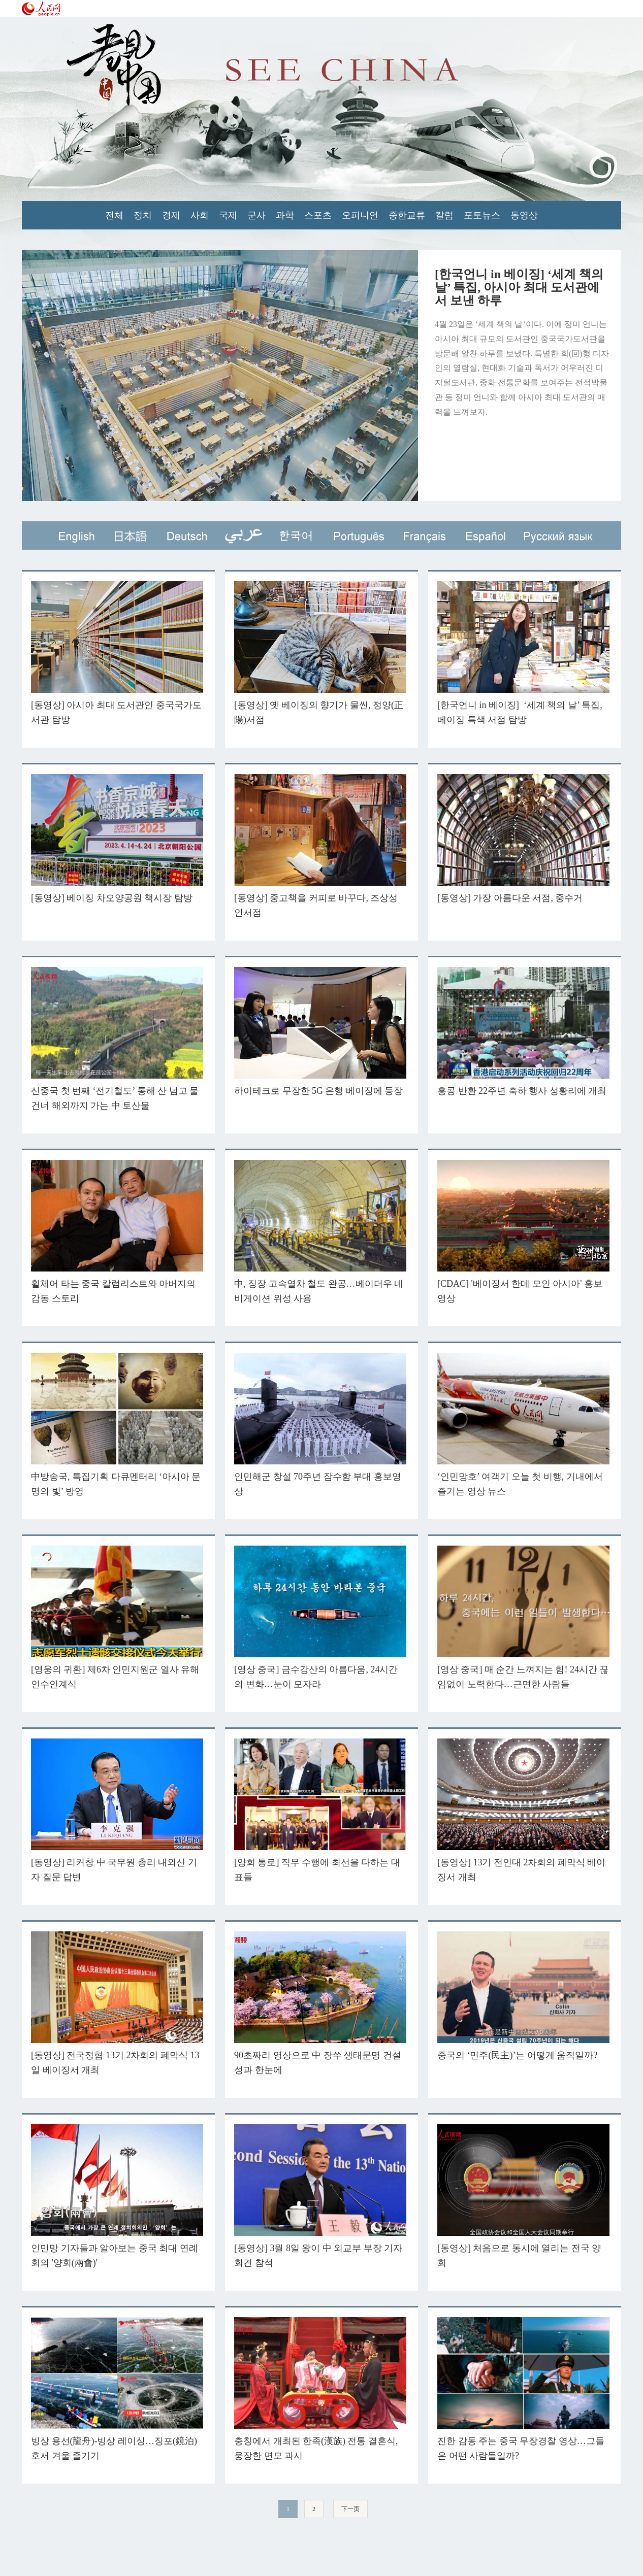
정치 (143, 215)
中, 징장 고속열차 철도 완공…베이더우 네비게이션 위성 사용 (320, 1231)
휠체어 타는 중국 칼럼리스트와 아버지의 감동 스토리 (117, 1231)
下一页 (350, 2509)
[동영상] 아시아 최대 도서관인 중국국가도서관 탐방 (117, 653)
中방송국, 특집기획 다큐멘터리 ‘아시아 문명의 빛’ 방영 (117, 1424)
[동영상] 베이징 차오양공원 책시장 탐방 (117, 838)
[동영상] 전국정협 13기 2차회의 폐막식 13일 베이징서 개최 (117, 2003)
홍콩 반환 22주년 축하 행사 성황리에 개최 (523, 1031)
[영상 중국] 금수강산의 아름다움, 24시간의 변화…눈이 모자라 (320, 1617)
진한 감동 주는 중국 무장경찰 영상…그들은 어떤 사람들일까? (523, 2389)
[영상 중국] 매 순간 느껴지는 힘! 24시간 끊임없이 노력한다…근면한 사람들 (523, 1617)
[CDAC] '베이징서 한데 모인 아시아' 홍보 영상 (523, 1231)
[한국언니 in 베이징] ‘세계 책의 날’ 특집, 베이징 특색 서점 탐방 (523, 653)
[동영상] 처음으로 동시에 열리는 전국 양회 (523, 2196)
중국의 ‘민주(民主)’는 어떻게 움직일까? (523, 1995)
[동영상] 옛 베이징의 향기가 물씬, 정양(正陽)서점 (320, 653)
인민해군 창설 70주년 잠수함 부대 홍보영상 (320, 1424)
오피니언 (360, 215)
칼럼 (444, 215)
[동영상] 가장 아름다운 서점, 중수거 (523, 838)
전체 (114, 215)
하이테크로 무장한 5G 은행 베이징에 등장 (320, 1031)
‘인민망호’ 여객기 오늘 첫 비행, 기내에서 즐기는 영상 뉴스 (523, 1424)
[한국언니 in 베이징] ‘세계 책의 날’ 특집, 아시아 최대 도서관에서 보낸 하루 (519, 287)
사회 (199, 215)
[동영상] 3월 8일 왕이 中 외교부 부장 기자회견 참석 (320, 2196)
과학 (285, 215)
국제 (228, 215)
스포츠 (318, 215)
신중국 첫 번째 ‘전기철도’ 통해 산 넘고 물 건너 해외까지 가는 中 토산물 (117, 1039)
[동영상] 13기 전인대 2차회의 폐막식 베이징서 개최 (523, 1810)
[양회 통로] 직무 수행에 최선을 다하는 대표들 (320, 1810)
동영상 (524, 215)
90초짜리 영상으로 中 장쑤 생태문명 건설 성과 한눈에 (320, 2003)
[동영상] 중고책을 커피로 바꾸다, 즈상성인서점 (320, 846)
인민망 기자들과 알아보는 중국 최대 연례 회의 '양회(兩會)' (117, 2196)
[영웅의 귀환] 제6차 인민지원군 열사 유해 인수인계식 (117, 1617)
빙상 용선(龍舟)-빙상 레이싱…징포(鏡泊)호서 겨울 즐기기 (117, 2389)
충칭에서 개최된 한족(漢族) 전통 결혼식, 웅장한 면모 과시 (320, 2389)
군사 (256, 215)
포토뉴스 (482, 215)
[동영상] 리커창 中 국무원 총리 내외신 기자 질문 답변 (117, 1810)
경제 (171, 215)
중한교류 (407, 215)
